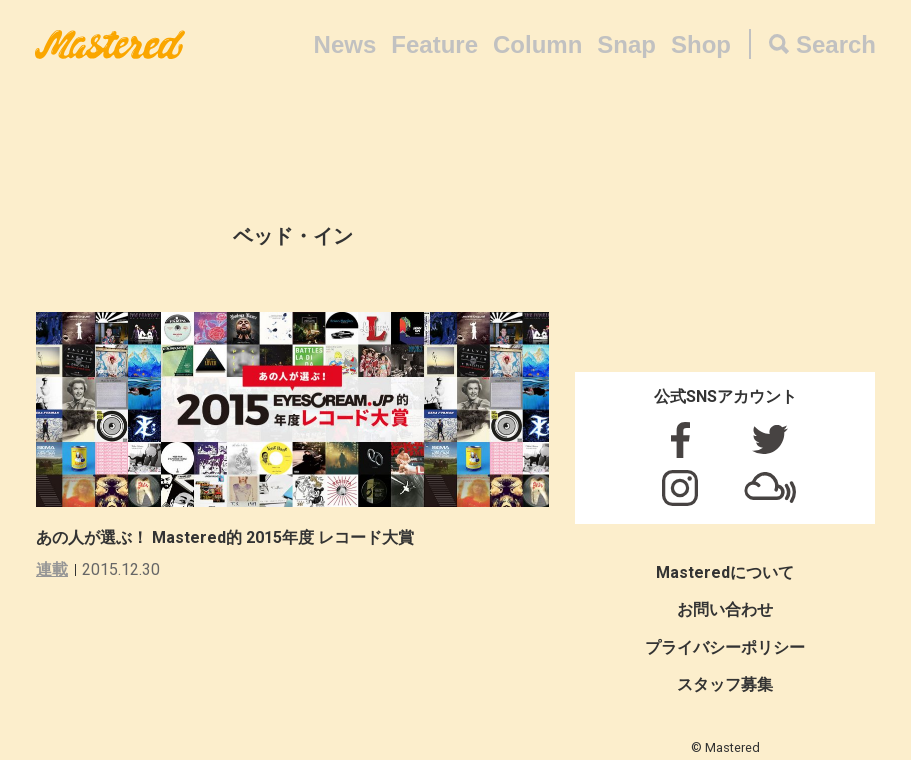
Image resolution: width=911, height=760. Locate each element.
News (345, 44)
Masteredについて (725, 572)
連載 (52, 569)
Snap (626, 44)
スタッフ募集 (725, 684)
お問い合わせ (725, 609)
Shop (701, 44)
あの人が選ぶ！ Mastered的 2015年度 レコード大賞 (225, 537)
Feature (434, 44)
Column (537, 44)
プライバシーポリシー (725, 647)
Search (836, 44)
